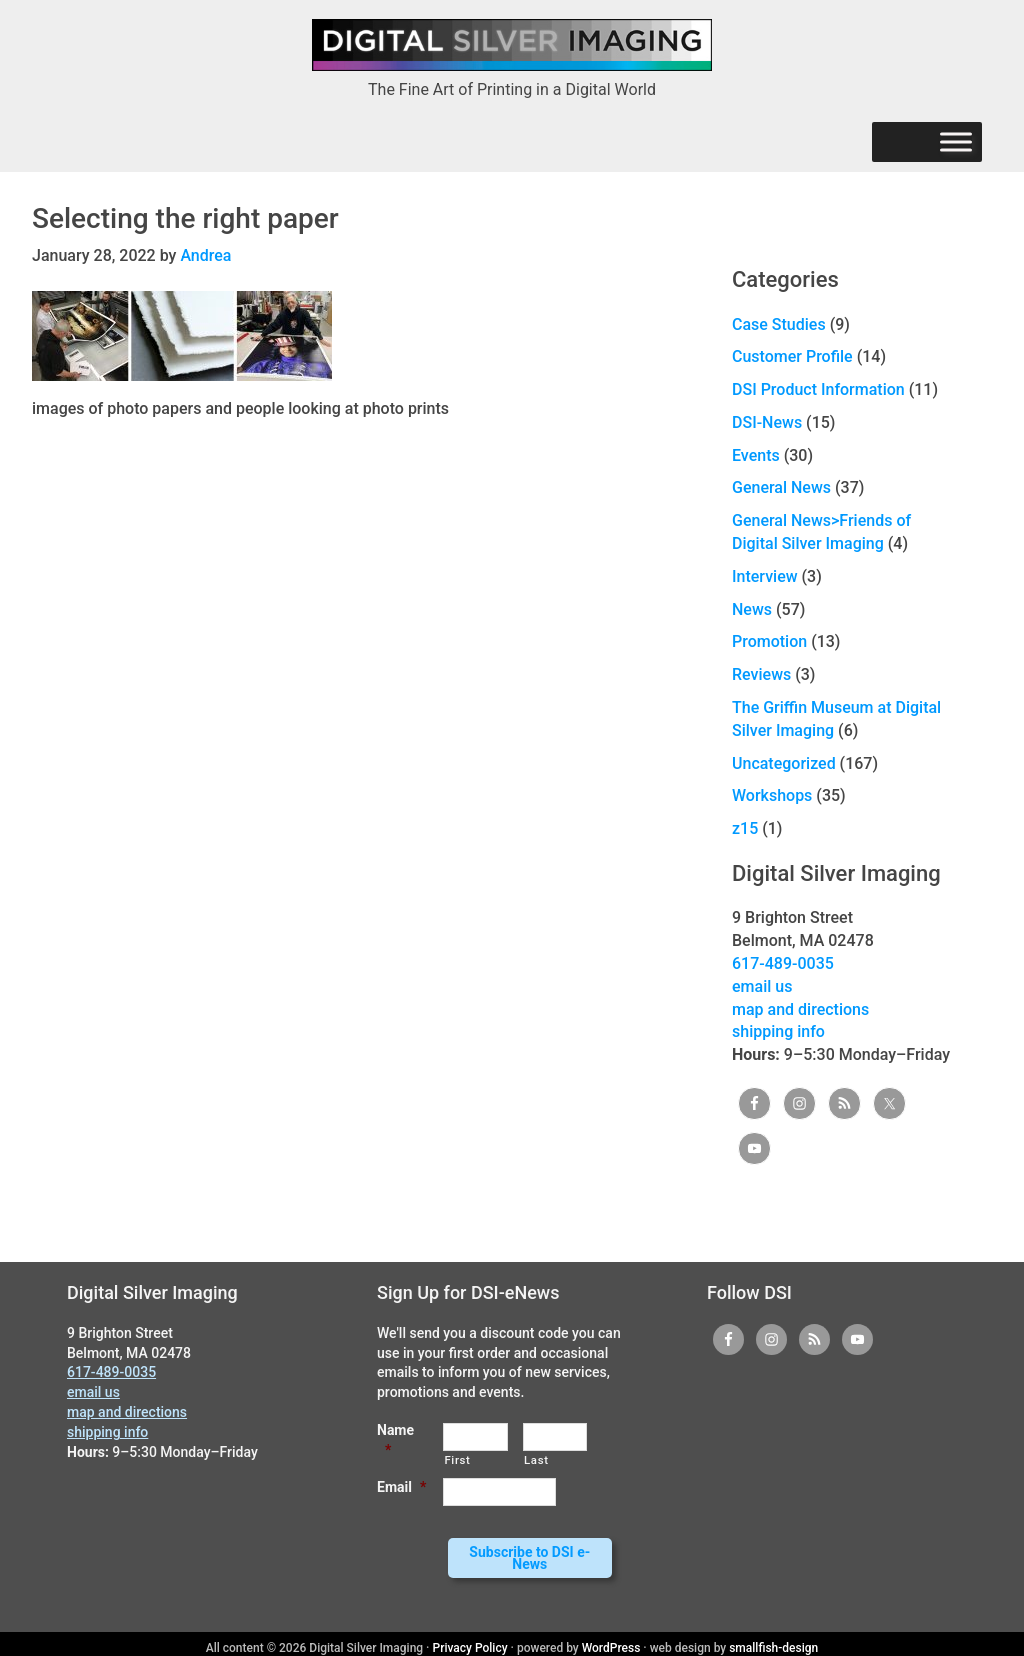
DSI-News (767, 422)
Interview (765, 576)
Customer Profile (792, 356)
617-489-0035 (783, 963)
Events (756, 455)
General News (781, 487)
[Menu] (956, 142)
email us (762, 986)
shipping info (778, 1031)
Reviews (761, 674)
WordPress (611, 1640)
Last (536, 1460)
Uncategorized (784, 763)
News (752, 609)
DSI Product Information (818, 389)
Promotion (769, 641)
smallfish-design (773, 1640)
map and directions (800, 1009)
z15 (745, 828)
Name (395, 1440)
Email (401, 1487)
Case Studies (779, 324)
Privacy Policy (470, 1640)
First (457, 1460)
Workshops (772, 795)
